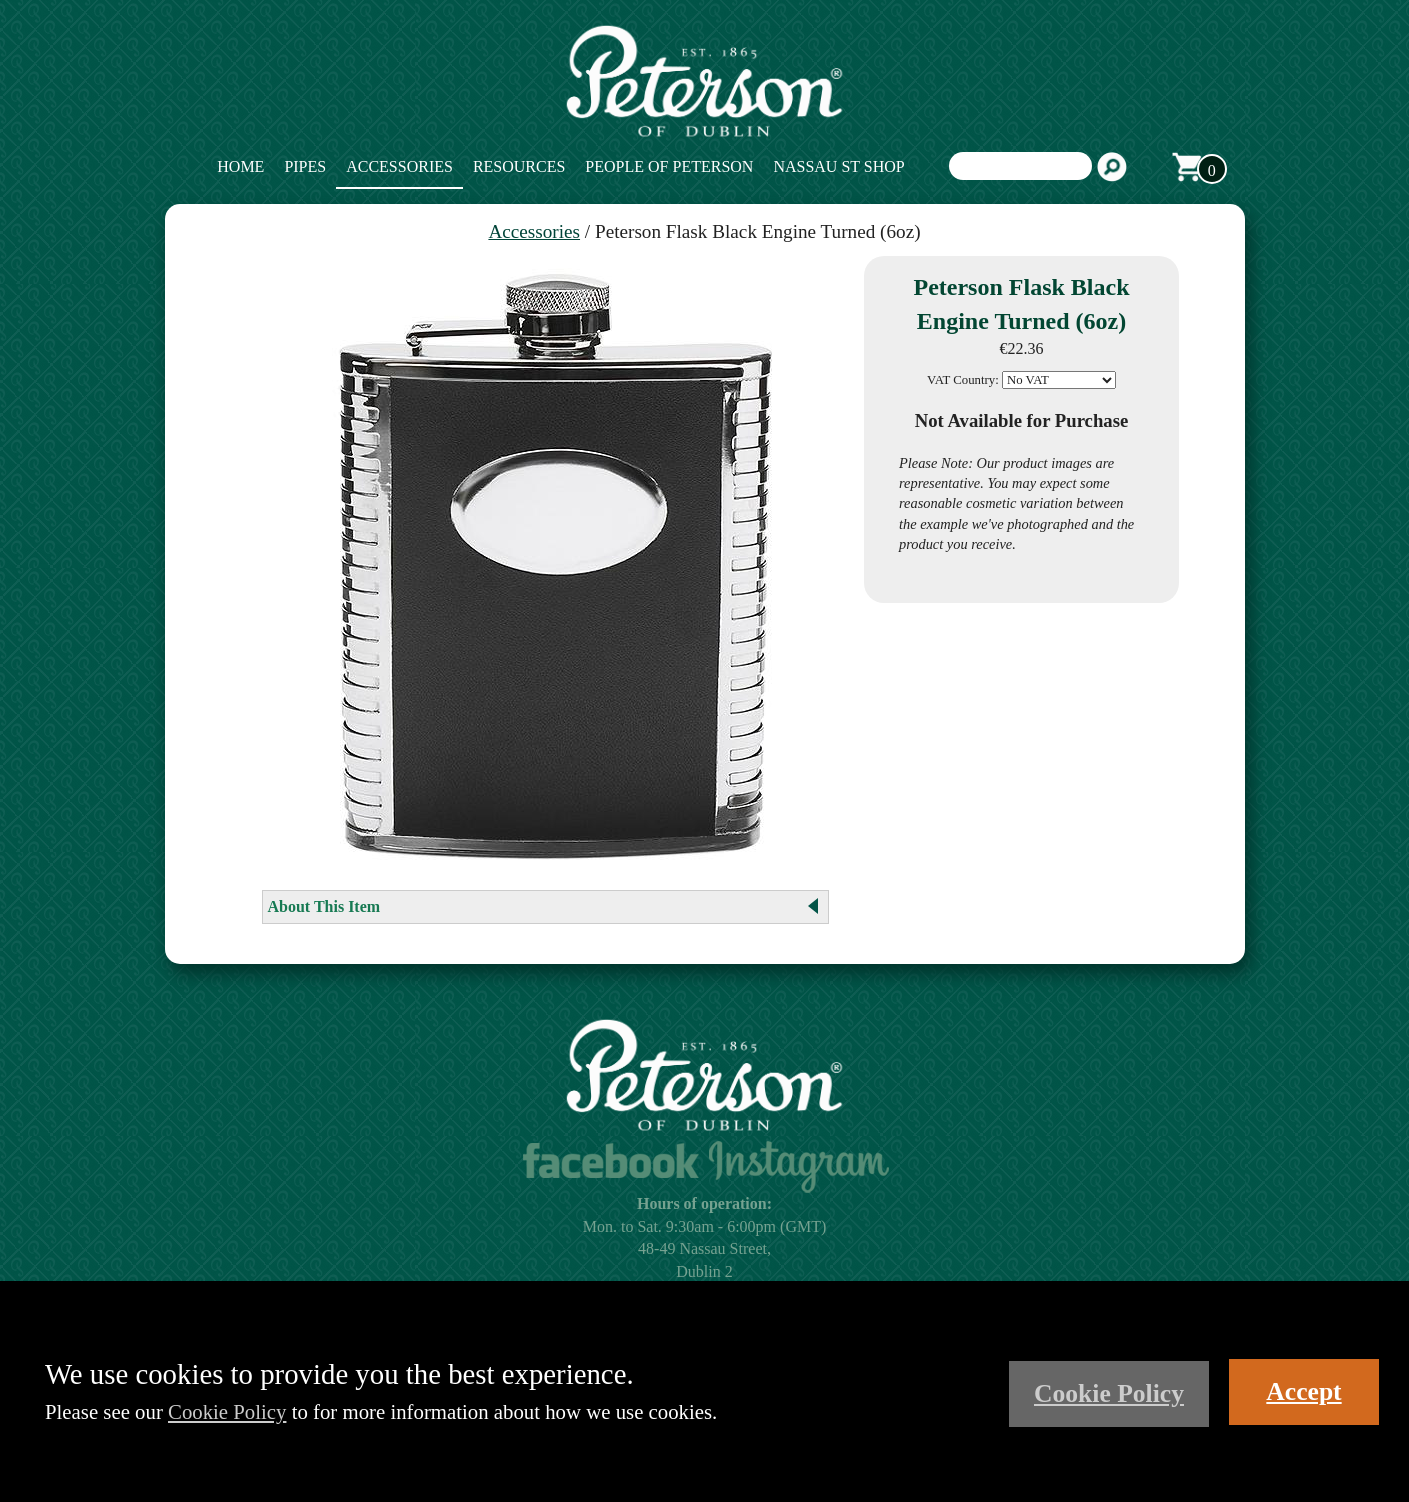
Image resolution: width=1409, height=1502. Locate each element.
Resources (519, 166)
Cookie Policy (227, 1411)
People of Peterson (669, 166)
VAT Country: (963, 380)
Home (240, 166)
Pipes (305, 166)
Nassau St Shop (838, 166)
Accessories (399, 166)
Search (1112, 167)
